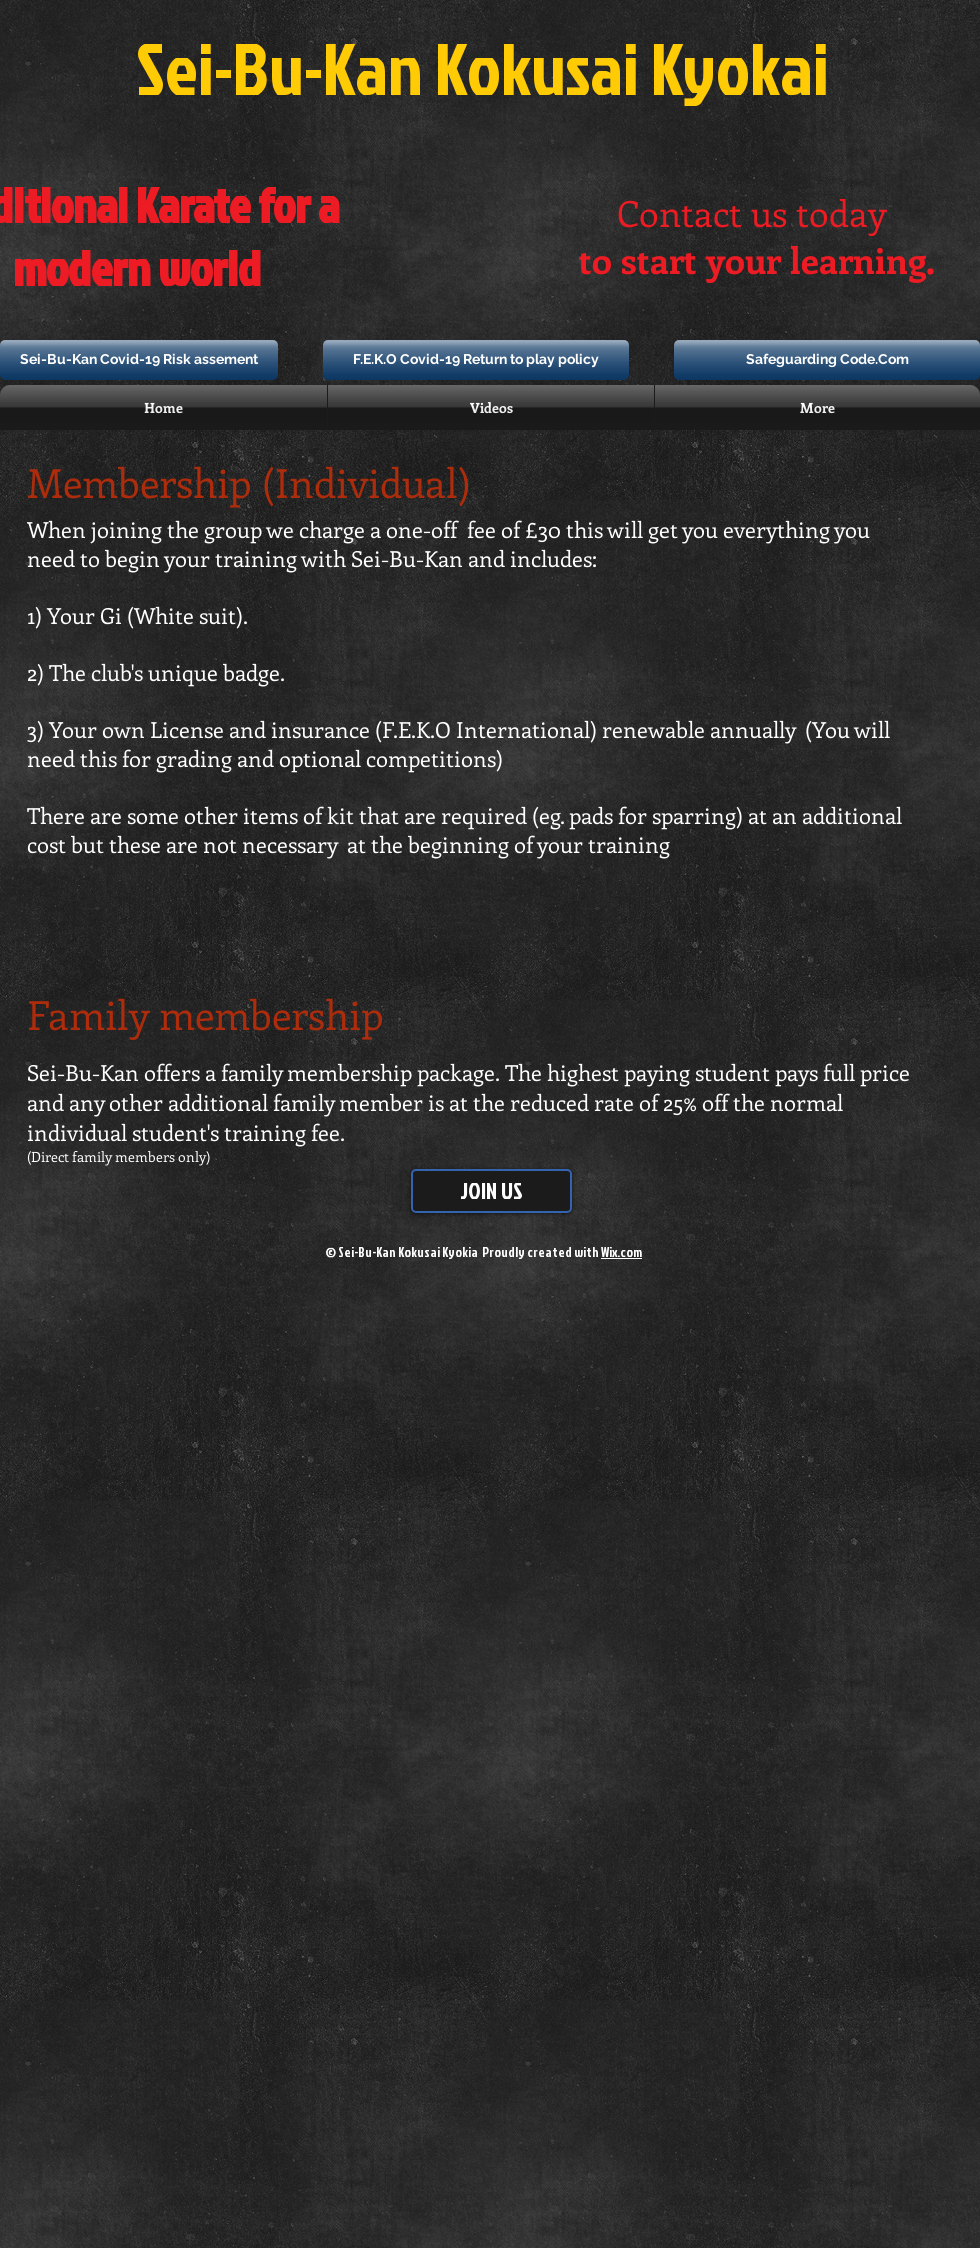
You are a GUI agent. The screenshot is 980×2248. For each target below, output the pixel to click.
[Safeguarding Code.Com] (827, 360)
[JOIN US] (491, 1191)
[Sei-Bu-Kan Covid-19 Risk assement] (139, 360)
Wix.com (621, 1252)
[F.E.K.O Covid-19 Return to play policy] (476, 360)
